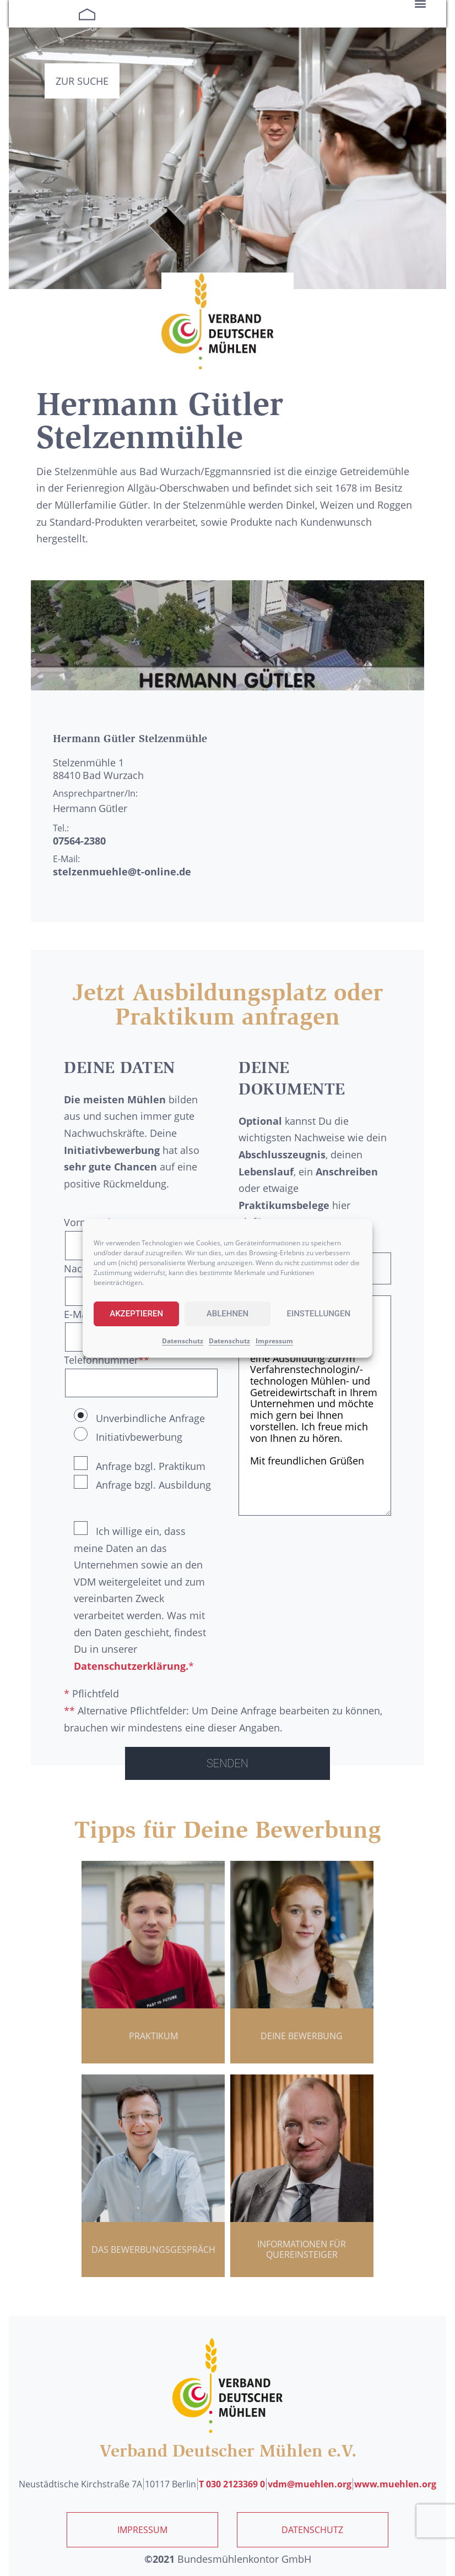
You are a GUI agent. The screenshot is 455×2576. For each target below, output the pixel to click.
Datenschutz (182, 1341)
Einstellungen (318, 1314)
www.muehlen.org (395, 2484)
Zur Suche (82, 81)
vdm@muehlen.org (309, 2484)
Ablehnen (227, 1314)
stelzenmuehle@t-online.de (122, 871)
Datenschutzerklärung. (131, 1666)
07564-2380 (79, 840)
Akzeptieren (136, 1314)
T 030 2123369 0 (232, 2484)
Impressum (274, 1341)
